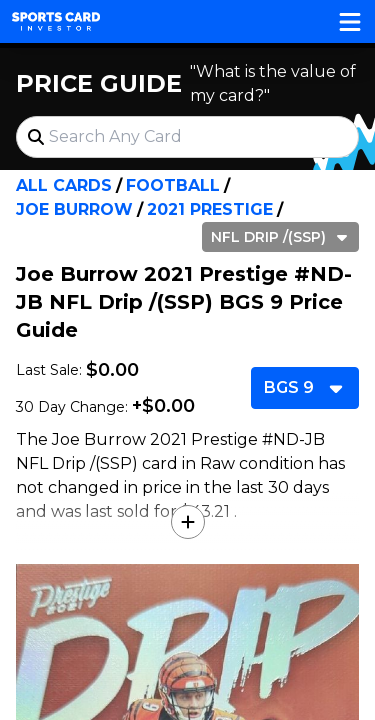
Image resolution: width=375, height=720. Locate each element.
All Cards (64, 185)
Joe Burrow (74, 209)
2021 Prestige (210, 209)
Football (173, 185)
